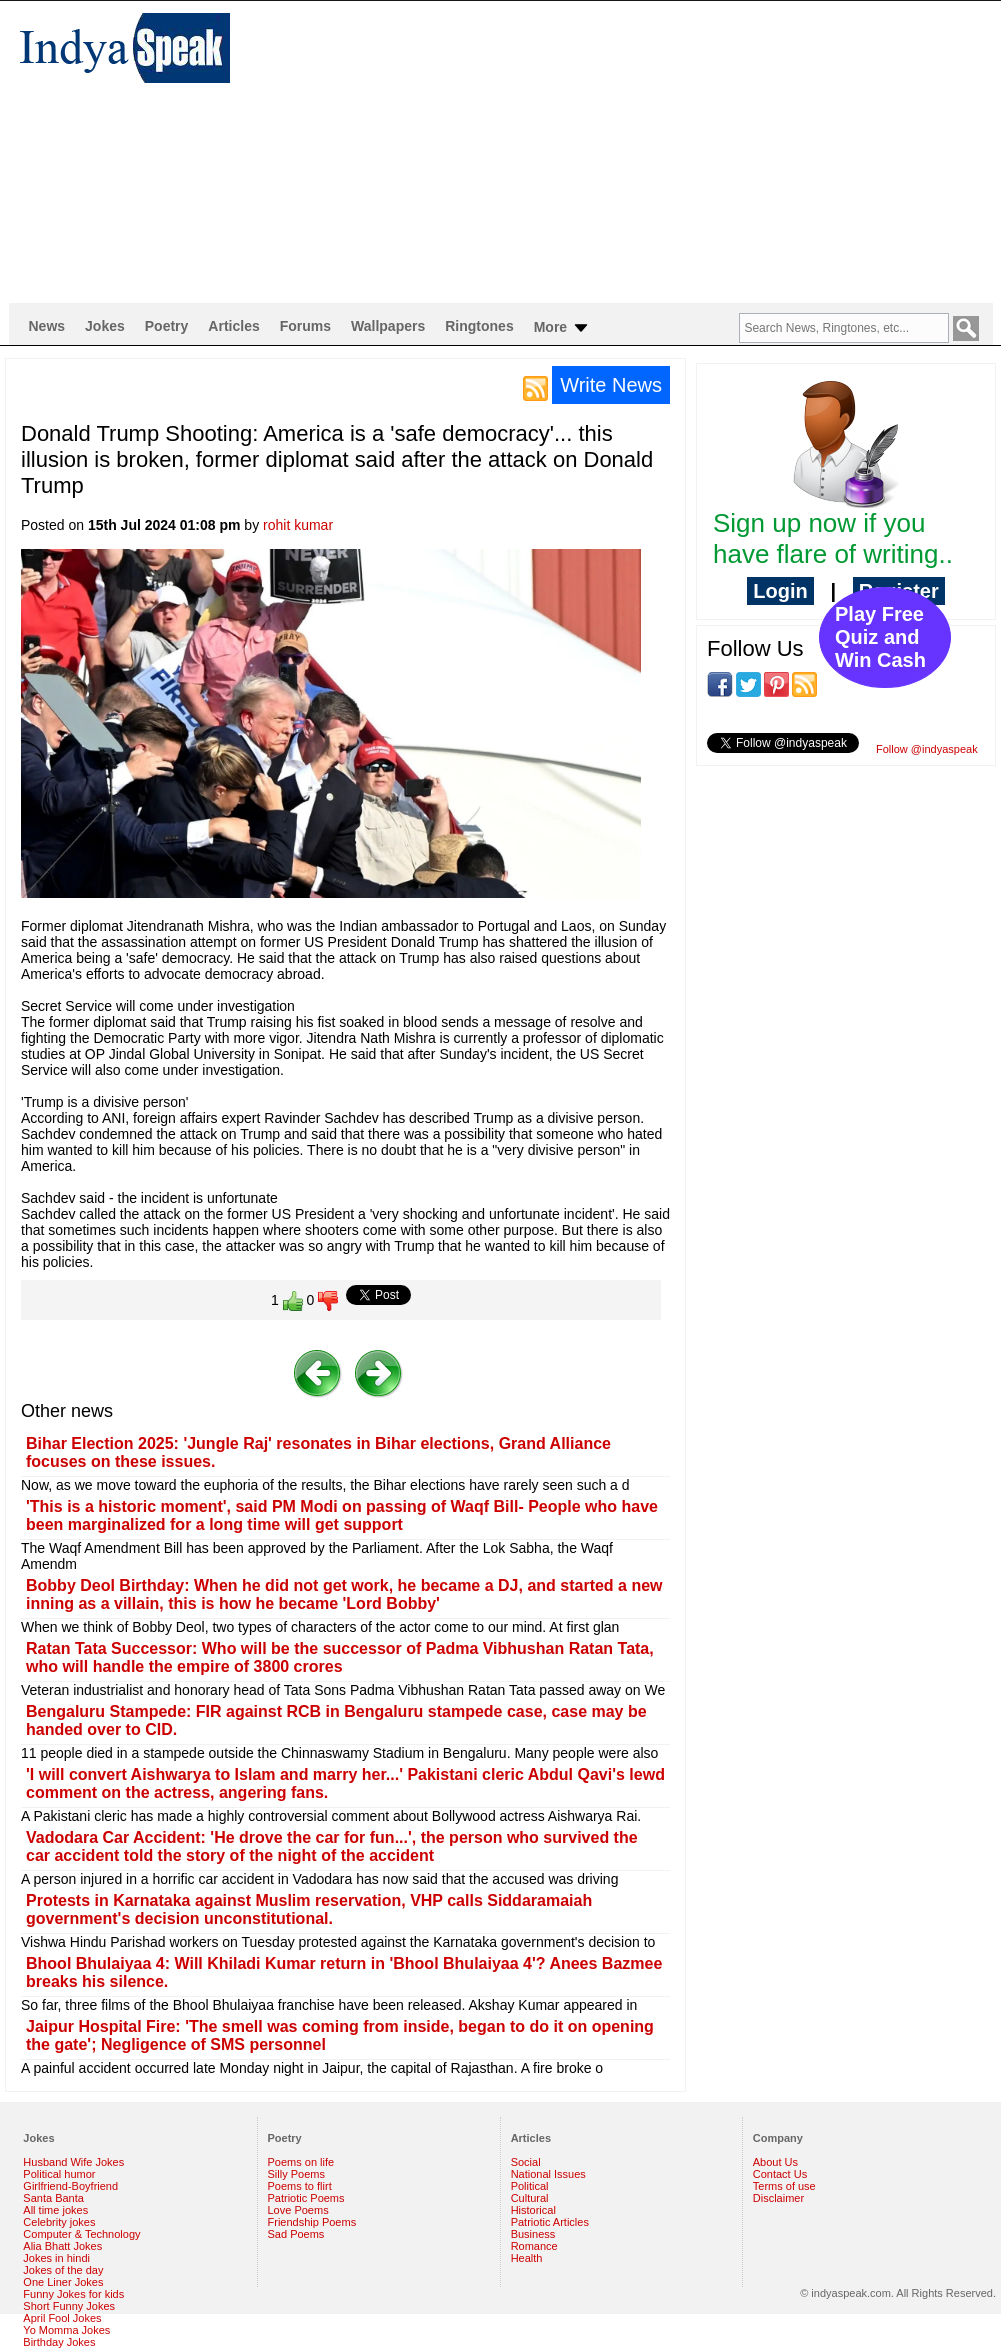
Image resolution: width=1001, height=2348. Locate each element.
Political (530, 2186)
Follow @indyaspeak (927, 749)
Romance (534, 2246)
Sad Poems (296, 2234)
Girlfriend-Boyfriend (70, 2186)
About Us (775, 2162)
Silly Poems (296, 2174)
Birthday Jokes (59, 2342)
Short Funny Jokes (69, 2306)
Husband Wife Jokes (73, 2162)
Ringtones (479, 326)
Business (533, 2234)
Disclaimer (778, 2198)
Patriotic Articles (550, 2222)
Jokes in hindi (56, 2258)
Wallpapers (388, 326)
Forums (305, 326)
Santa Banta (53, 2198)
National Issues (548, 2174)
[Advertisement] (519, 151)
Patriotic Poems (306, 2198)
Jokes (105, 326)
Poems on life (301, 2162)
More (562, 328)
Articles (233, 326)
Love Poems (298, 2210)
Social (526, 2162)
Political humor (59, 2174)
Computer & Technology (81, 2234)
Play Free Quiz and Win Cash (880, 637)
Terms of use (784, 2186)
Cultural (530, 2198)
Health (527, 2258)
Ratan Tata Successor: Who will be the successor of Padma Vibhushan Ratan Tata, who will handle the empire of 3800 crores (340, 1657)
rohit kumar (298, 525)
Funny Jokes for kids (73, 2294)
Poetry (167, 326)
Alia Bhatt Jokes (62, 2246)
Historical (533, 2210)
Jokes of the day (63, 2270)
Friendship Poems (312, 2222)
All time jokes (55, 2210)
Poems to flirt (300, 2186)
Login (780, 591)
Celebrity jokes (59, 2222)
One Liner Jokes (63, 2282)
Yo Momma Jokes (66, 2330)
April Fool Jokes (62, 2318)
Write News (611, 385)
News (47, 326)
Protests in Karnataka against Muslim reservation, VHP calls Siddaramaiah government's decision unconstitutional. (309, 1909)
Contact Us (780, 2174)
